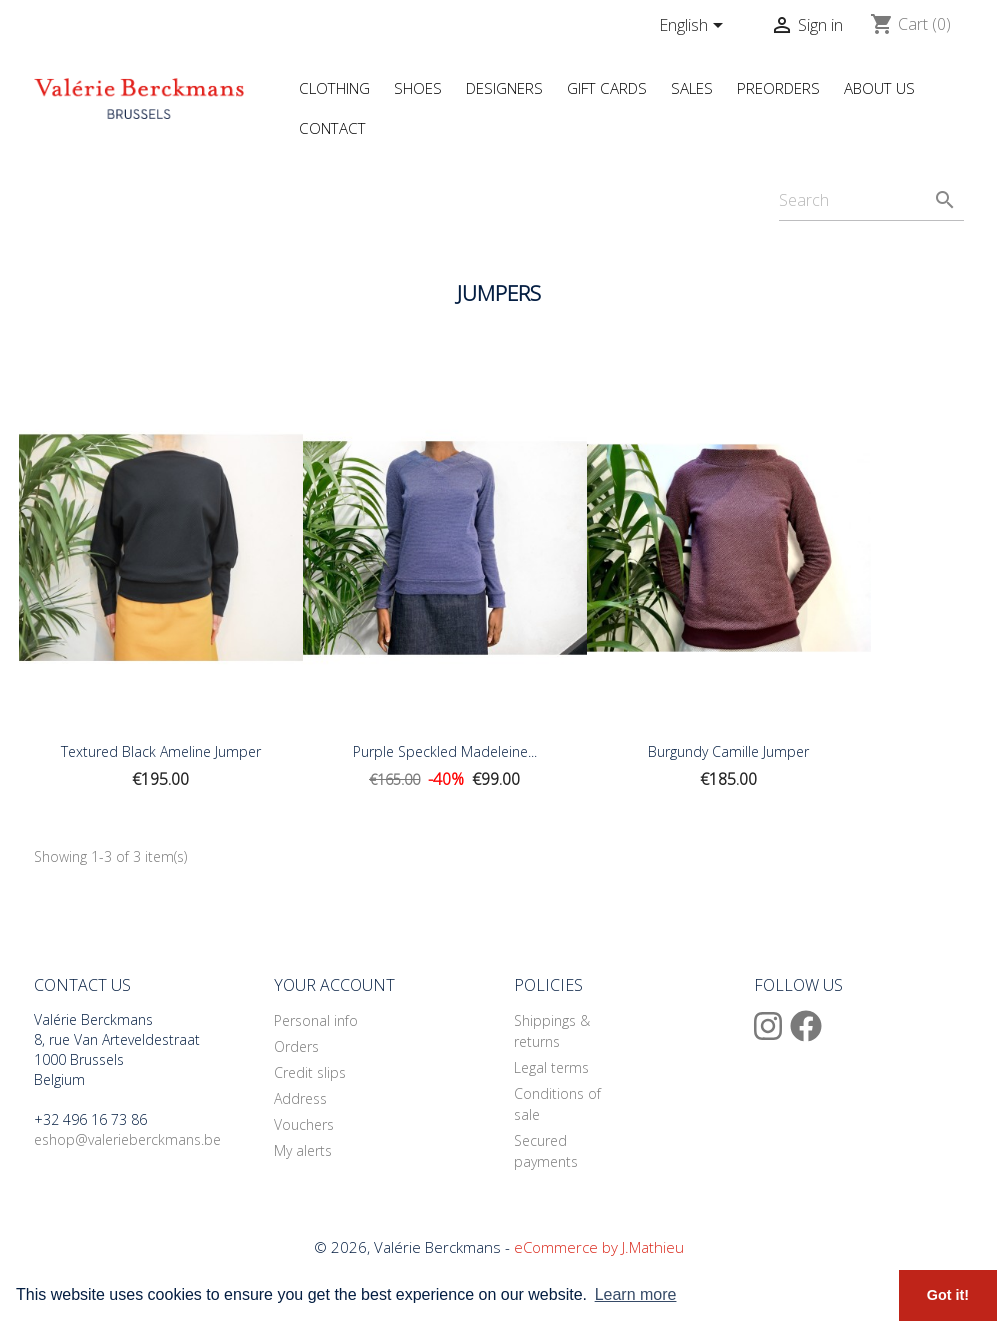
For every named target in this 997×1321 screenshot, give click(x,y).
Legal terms (551, 1067)
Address (300, 1098)
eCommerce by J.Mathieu (599, 1247)
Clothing (334, 88)
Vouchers (304, 1124)
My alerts (303, 1150)
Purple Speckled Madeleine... (445, 751)
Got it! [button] (948, 1295)
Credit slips (310, 1072)
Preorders (778, 88)
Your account (334, 985)
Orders (296, 1046)
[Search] (871, 200)
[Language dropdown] (694, 27)
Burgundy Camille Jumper (728, 751)
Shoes (418, 88)
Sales (692, 88)
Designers (504, 88)
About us (879, 88)
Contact (332, 128)
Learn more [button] (636, 1294)
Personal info (316, 1020)
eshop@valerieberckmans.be (127, 1139)
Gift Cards (607, 88)
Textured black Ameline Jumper (161, 751)
